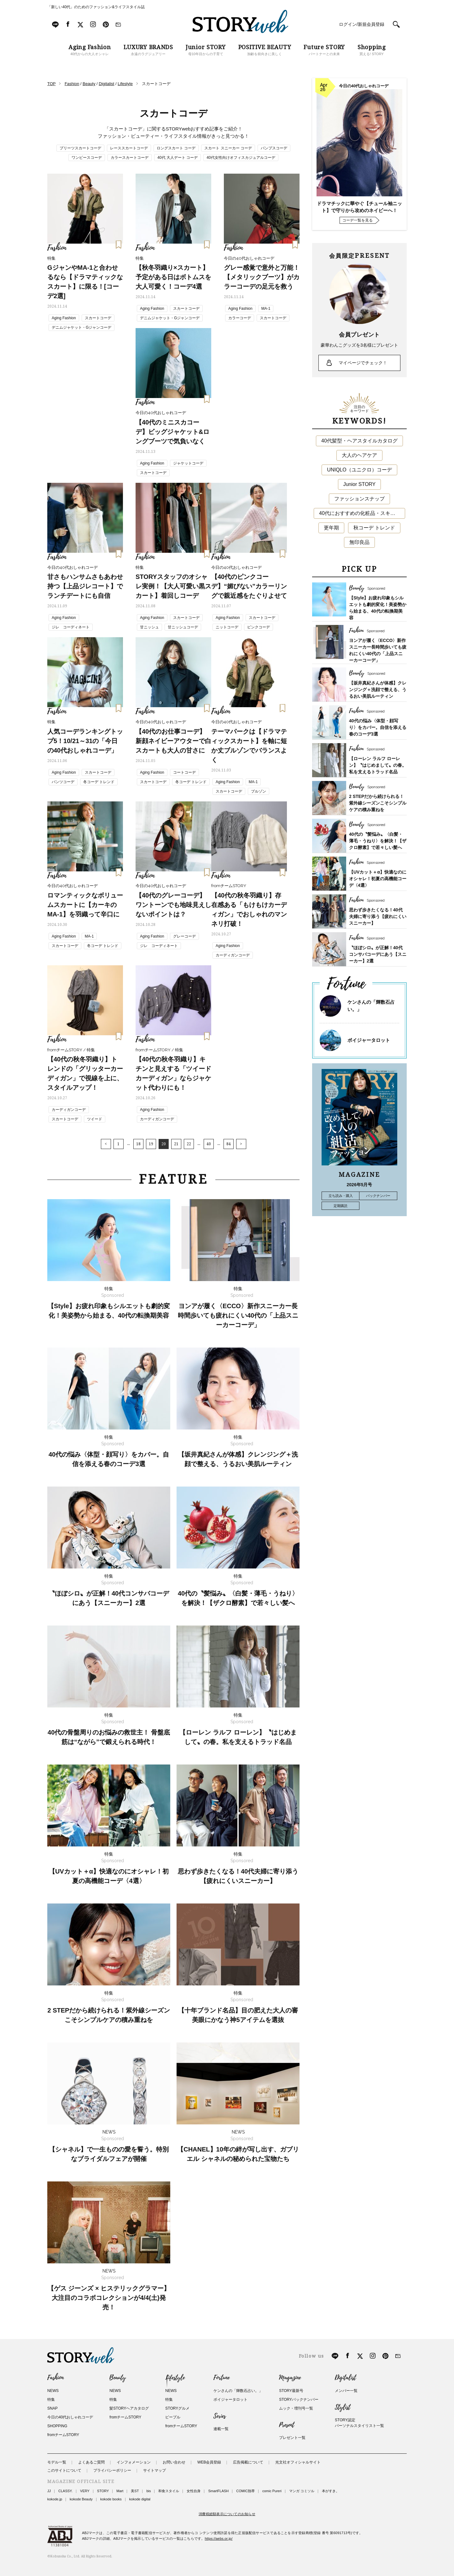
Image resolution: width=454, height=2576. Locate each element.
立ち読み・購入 (341, 1196)
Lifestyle (175, 2378)
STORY (103, 2491)
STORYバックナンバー (298, 2399)
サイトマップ (154, 2470)
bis (148, 2491)
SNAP (52, 2408)
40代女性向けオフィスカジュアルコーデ (241, 157)
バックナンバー (378, 1196)
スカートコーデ (98, 318)
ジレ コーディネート (71, 627)
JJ (49, 2491)
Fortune (221, 2378)
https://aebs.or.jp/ (219, 2538)
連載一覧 (221, 2429)
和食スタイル (168, 2491)
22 (189, 1144)
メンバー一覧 (346, 2390)
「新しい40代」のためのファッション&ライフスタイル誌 (96, 7)
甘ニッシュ (149, 627)
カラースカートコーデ (129, 157)
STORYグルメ (177, 2408)
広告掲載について (248, 2462)
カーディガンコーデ (233, 955)
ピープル (172, 2417)
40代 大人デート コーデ (177, 157)
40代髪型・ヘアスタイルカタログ (359, 440)
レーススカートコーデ (129, 148)
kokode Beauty (81, 2499)
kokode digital (139, 2499)
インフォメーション (134, 2462)
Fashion (55, 2378)
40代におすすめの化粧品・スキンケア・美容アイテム (362, 513)
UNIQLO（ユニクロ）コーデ (359, 469)
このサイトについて (64, 2470)
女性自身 (194, 2491)
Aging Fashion (64, 318)
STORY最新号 (291, 2390)
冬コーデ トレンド (98, 782)
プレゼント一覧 (292, 2437)
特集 (51, 2399)
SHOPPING (57, 2426)
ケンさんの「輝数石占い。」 (238, 2390)
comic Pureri (272, 2491)
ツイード (94, 1119)
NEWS (53, 2390)
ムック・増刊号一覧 (296, 2408)
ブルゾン (258, 791)
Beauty (117, 2378)
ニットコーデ (227, 627)
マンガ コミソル (301, 2491)
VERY (85, 2491)
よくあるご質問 (91, 2462)
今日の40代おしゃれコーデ (70, 2417)
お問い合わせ (174, 2462)
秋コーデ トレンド (374, 527)
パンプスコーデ (274, 148)
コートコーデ (184, 772)
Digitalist (345, 2378)
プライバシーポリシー (112, 2470)
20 (163, 1144)
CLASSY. (65, 2491)
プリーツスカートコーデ (80, 148)
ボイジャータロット (368, 1040)
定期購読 (340, 1206)
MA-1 (266, 308)
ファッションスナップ (359, 498)
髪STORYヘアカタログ (129, 2408)
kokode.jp (54, 2499)
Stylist (342, 2407)
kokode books (111, 2499)
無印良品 (359, 542)
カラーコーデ (239, 318)
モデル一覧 (56, 2462)
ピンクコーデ (258, 627)
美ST (135, 2491)
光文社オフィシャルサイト (298, 2462)
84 (228, 1144)
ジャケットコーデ (188, 463)
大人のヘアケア (359, 455)
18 (138, 1144)
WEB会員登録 (209, 2462)
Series (219, 2416)
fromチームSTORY (63, 2435)
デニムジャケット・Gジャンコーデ (81, 327)
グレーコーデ (184, 936)
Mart (119, 2491)
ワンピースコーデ (87, 157)
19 (151, 1144)
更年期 (331, 527)
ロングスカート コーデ (176, 148)
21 (176, 1144)
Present (286, 2425)
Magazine (290, 2378)
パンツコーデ (63, 782)
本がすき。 (330, 2491)
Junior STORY (359, 484)
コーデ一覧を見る (357, 220)
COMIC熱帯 (245, 2491)
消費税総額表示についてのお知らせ (227, 2514)
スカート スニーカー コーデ (228, 148)
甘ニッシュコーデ (183, 627)
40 (209, 1144)
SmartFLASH (218, 2491)
